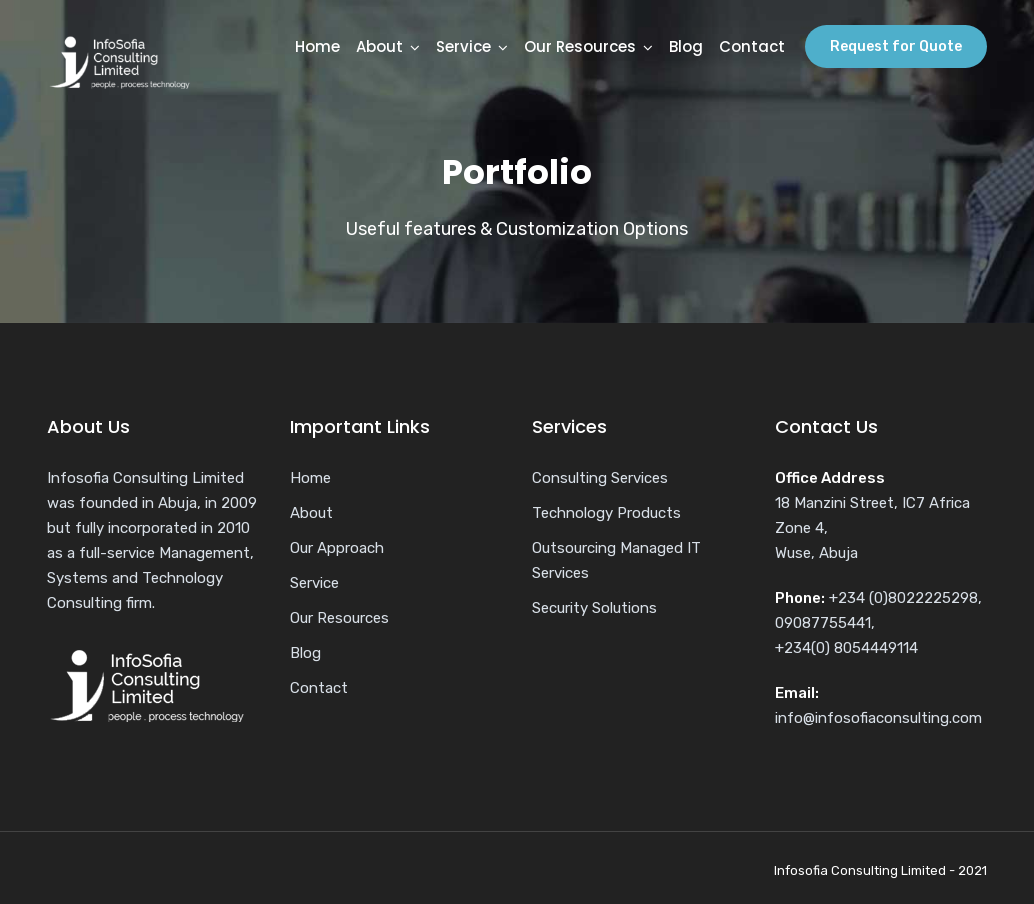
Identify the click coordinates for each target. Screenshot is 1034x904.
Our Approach (337, 548)
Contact (752, 46)
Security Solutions (594, 608)
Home (317, 46)
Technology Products (606, 513)
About (379, 46)
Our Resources (580, 46)
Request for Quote (896, 46)
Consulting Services (600, 478)
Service (463, 46)
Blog (686, 46)
